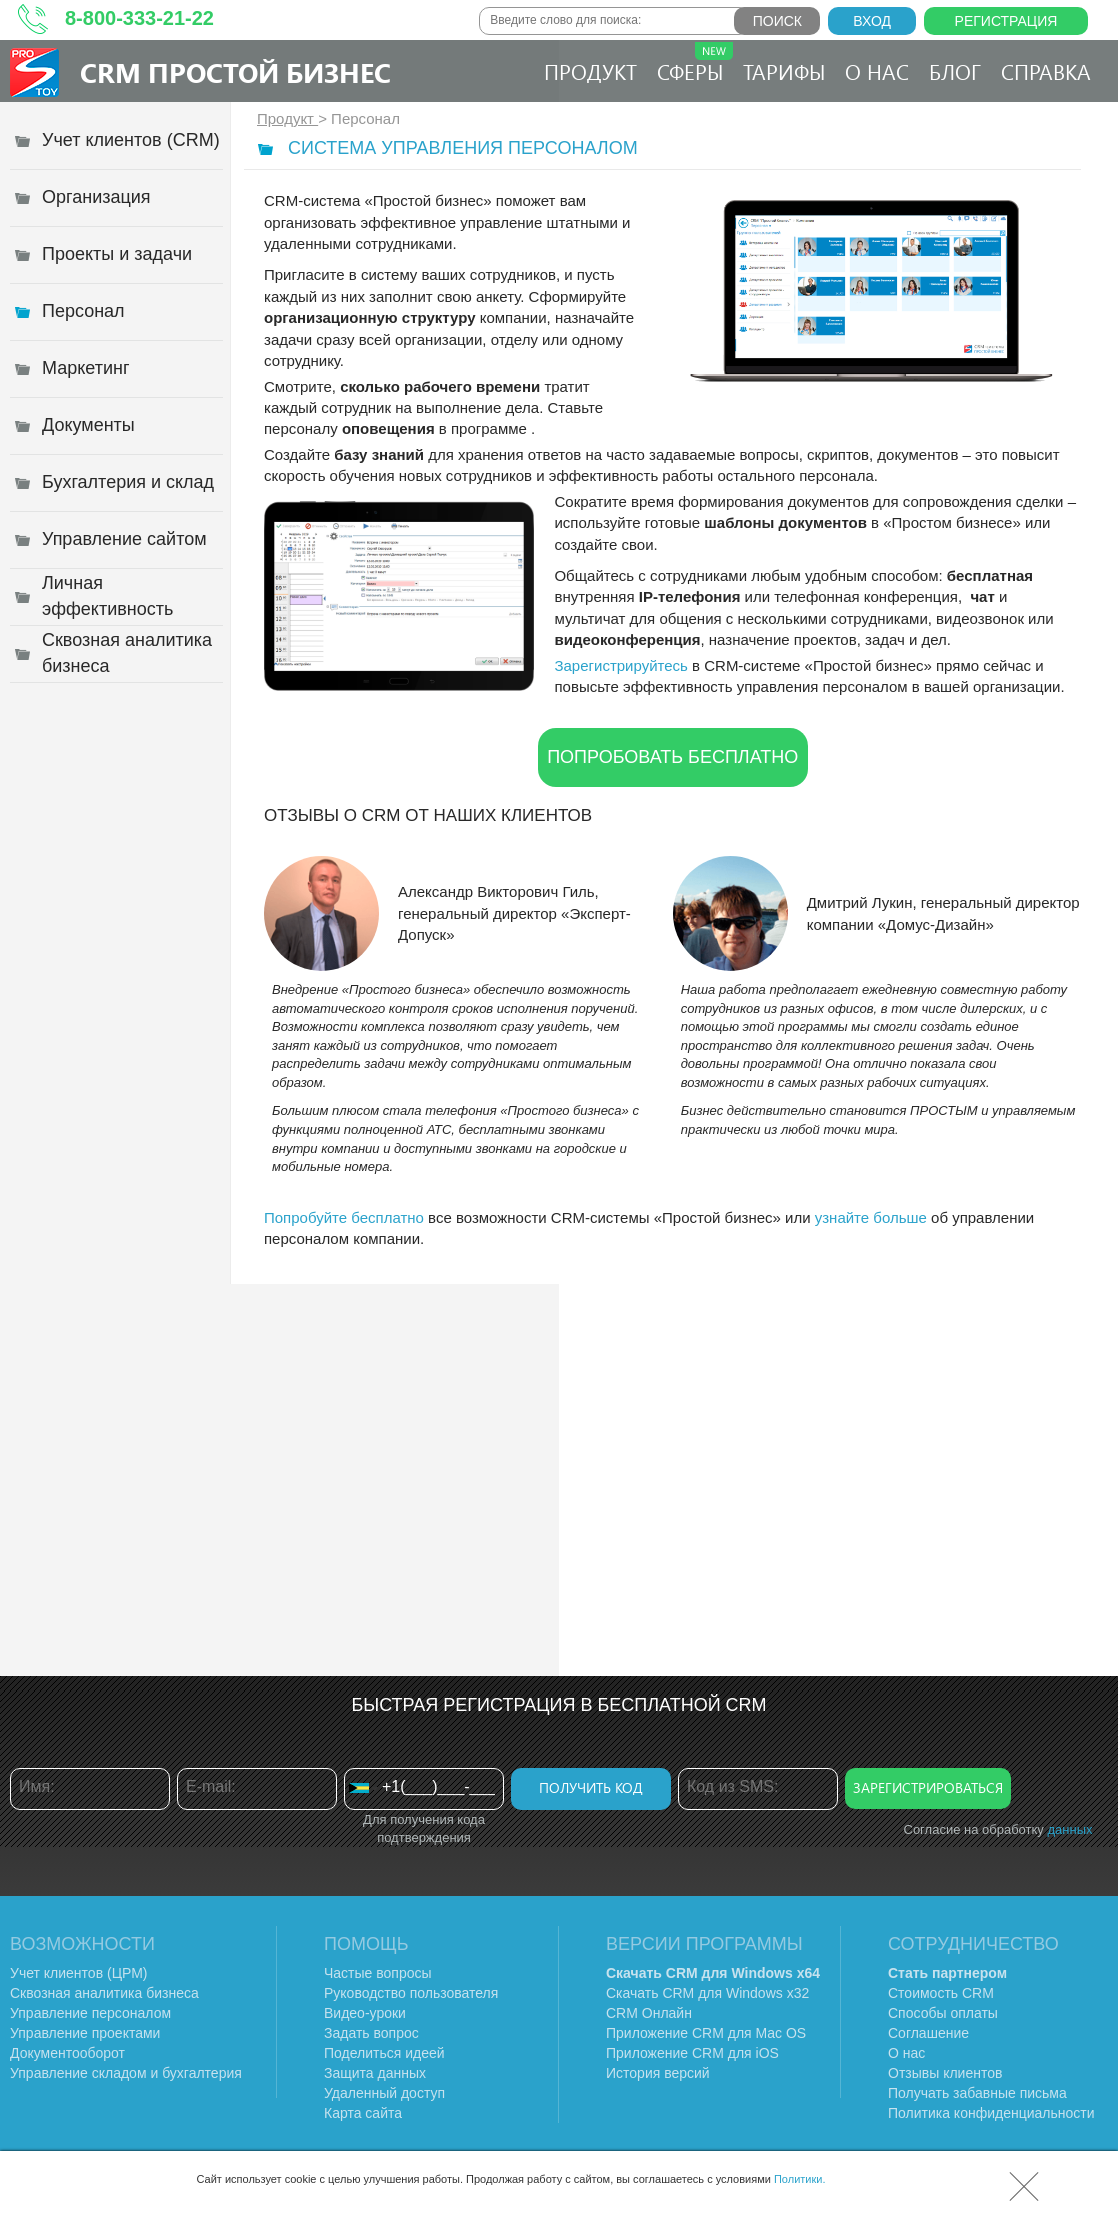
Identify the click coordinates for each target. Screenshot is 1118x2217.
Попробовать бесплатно (672, 757)
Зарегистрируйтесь (620, 665)
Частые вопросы (378, 1973)
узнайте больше (871, 1217)
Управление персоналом (90, 2013)
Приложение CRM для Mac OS (706, 2033)
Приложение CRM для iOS (692, 2053)
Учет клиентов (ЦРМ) (79, 1973)
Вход (872, 21)
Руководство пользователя (411, 1993)
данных (1069, 1829)
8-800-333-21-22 (139, 18)
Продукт (590, 71)
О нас (877, 71)
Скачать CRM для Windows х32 (707, 1993)
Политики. (800, 2179)
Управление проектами (85, 2033)
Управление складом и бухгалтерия (126, 2073)
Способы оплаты (943, 2013)
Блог (955, 71)
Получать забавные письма (977, 2093)
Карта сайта (363, 2113)
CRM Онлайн (649, 2013)
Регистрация (1006, 21)
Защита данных (375, 2073)
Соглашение (928, 2033)
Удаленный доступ (384, 2093)
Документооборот (67, 2053)
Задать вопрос (371, 2033)
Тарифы (784, 71)
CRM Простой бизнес (235, 72)
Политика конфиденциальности (991, 2113)
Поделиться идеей (384, 2053)
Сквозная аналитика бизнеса (104, 1993)
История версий (658, 2073)
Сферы (695, 63)
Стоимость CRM (941, 1993)
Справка (1046, 71)
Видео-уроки (365, 2013)
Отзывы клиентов (945, 2073)
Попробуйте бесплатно (344, 1217)
